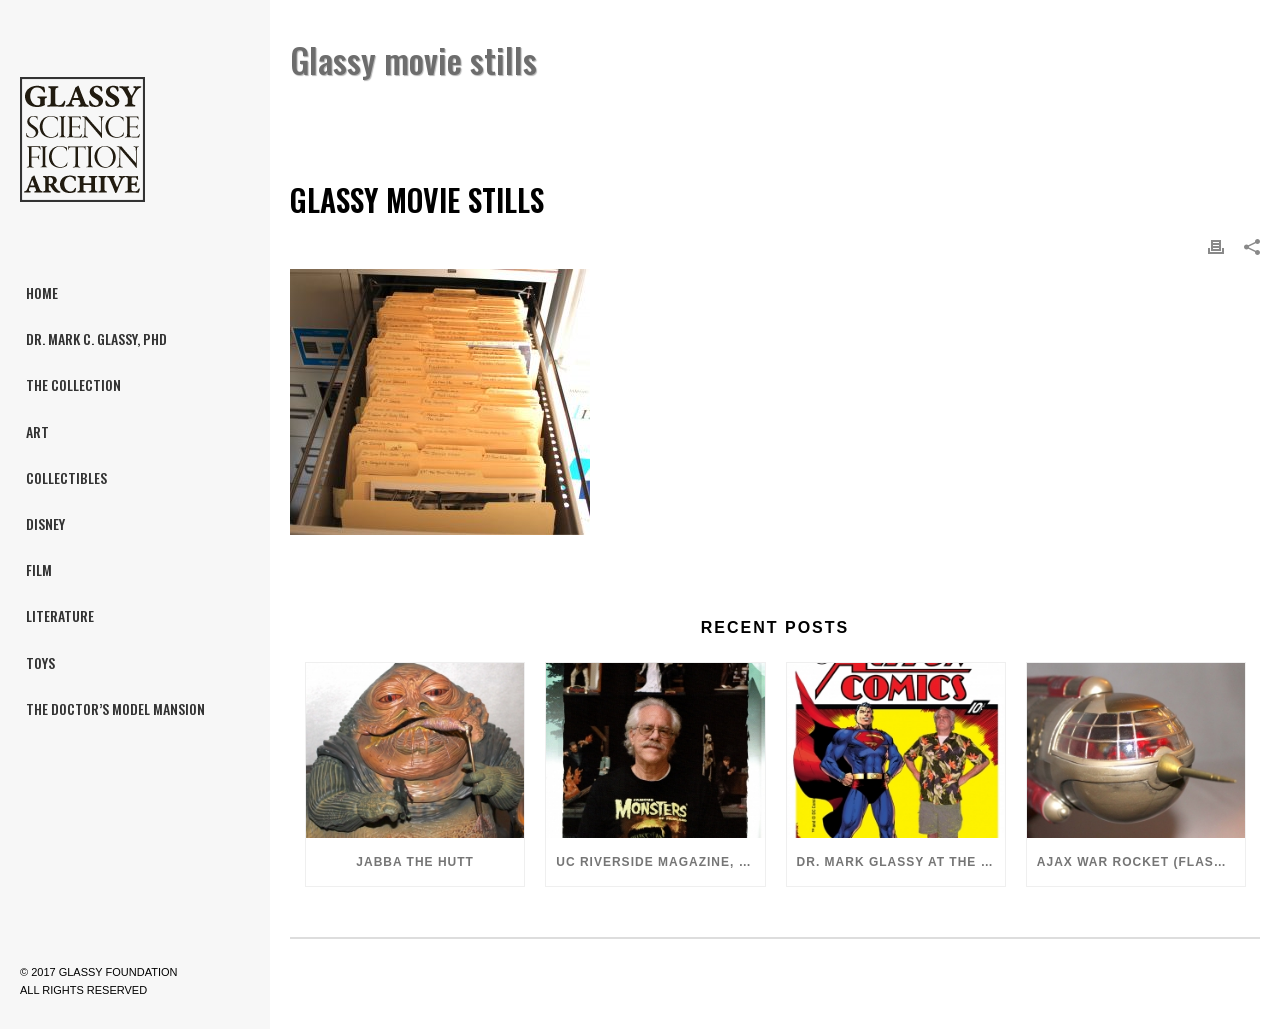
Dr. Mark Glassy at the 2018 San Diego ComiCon (901, 862)
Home (915, 111)
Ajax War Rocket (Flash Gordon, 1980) (1141, 862)
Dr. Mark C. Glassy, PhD (1023, 111)
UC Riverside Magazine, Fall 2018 (660, 862)
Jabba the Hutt (415, 862)
